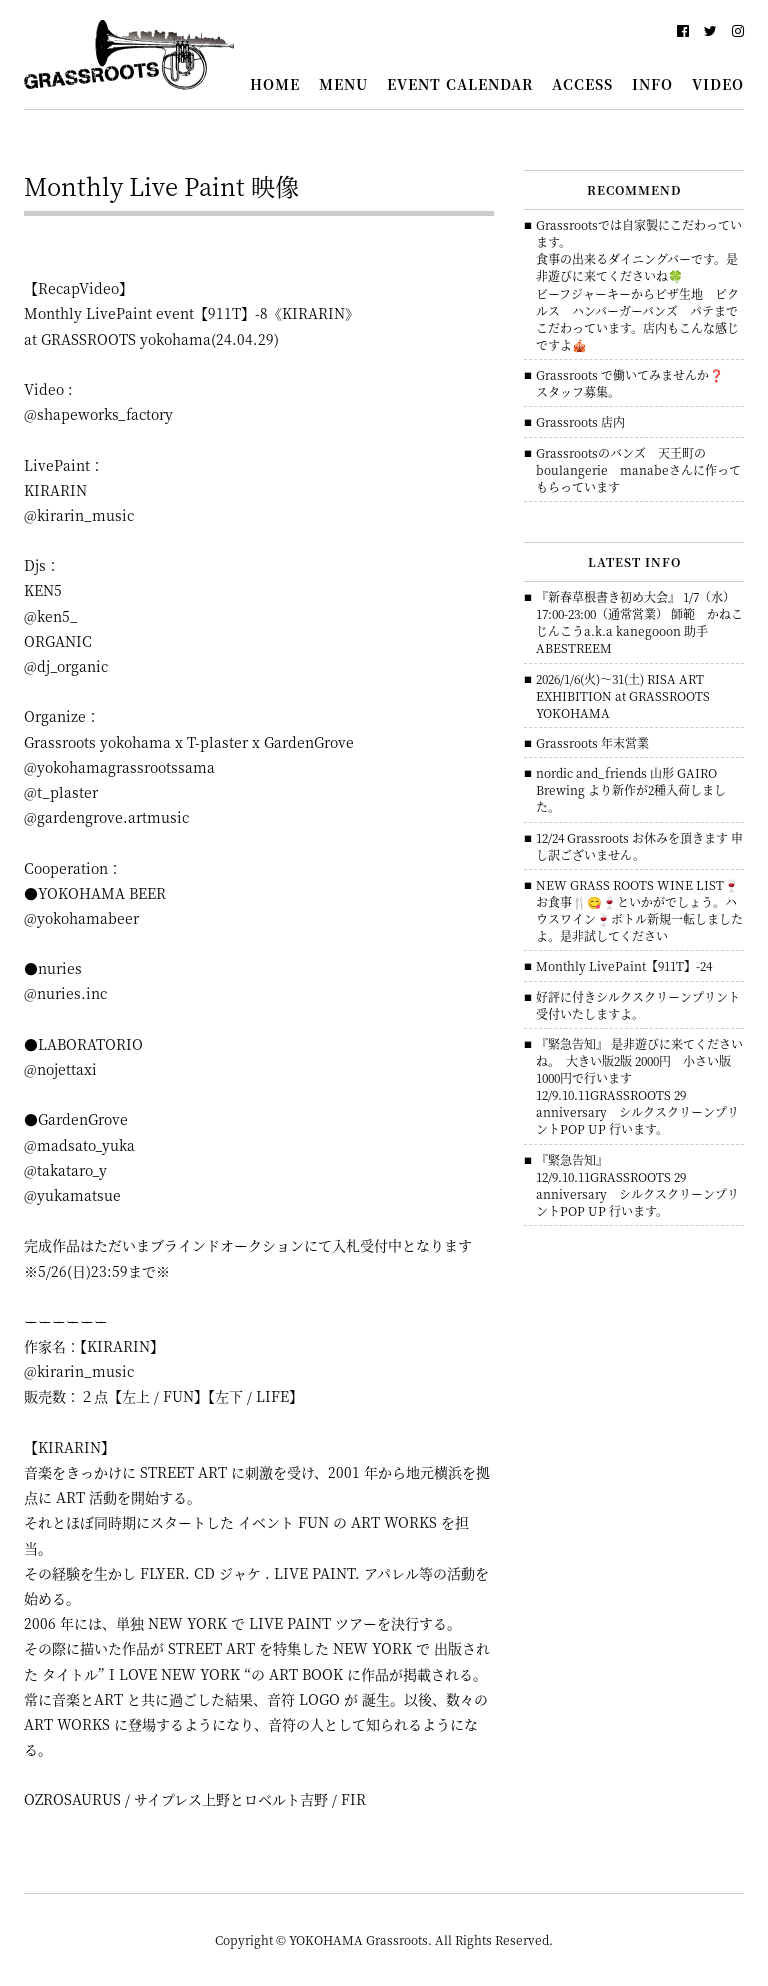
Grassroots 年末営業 (592, 742)
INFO (652, 84)
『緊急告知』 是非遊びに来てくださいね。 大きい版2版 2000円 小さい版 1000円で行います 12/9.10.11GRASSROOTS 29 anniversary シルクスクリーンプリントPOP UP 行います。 (639, 1086)
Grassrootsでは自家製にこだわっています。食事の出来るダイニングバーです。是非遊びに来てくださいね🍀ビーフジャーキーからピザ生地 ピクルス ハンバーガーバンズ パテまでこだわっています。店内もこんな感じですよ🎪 (639, 284)
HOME (275, 84)
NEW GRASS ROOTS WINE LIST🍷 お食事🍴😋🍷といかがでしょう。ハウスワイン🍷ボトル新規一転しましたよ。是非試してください (639, 910)
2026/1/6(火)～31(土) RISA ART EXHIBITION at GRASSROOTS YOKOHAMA (623, 695)
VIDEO (718, 84)
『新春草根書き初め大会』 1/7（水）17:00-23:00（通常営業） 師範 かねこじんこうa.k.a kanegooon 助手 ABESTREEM (639, 622)
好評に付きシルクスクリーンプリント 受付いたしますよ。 (638, 1005)
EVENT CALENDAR (460, 84)
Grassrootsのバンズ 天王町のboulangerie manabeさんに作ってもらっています (638, 469)
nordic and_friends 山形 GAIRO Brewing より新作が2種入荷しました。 (631, 789)
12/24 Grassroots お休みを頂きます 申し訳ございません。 (639, 846)
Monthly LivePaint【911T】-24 (624, 965)
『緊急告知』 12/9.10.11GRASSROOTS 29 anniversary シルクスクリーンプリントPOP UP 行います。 (637, 1185)
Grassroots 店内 (580, 421)
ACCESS (582, 84)
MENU (343, 84)
